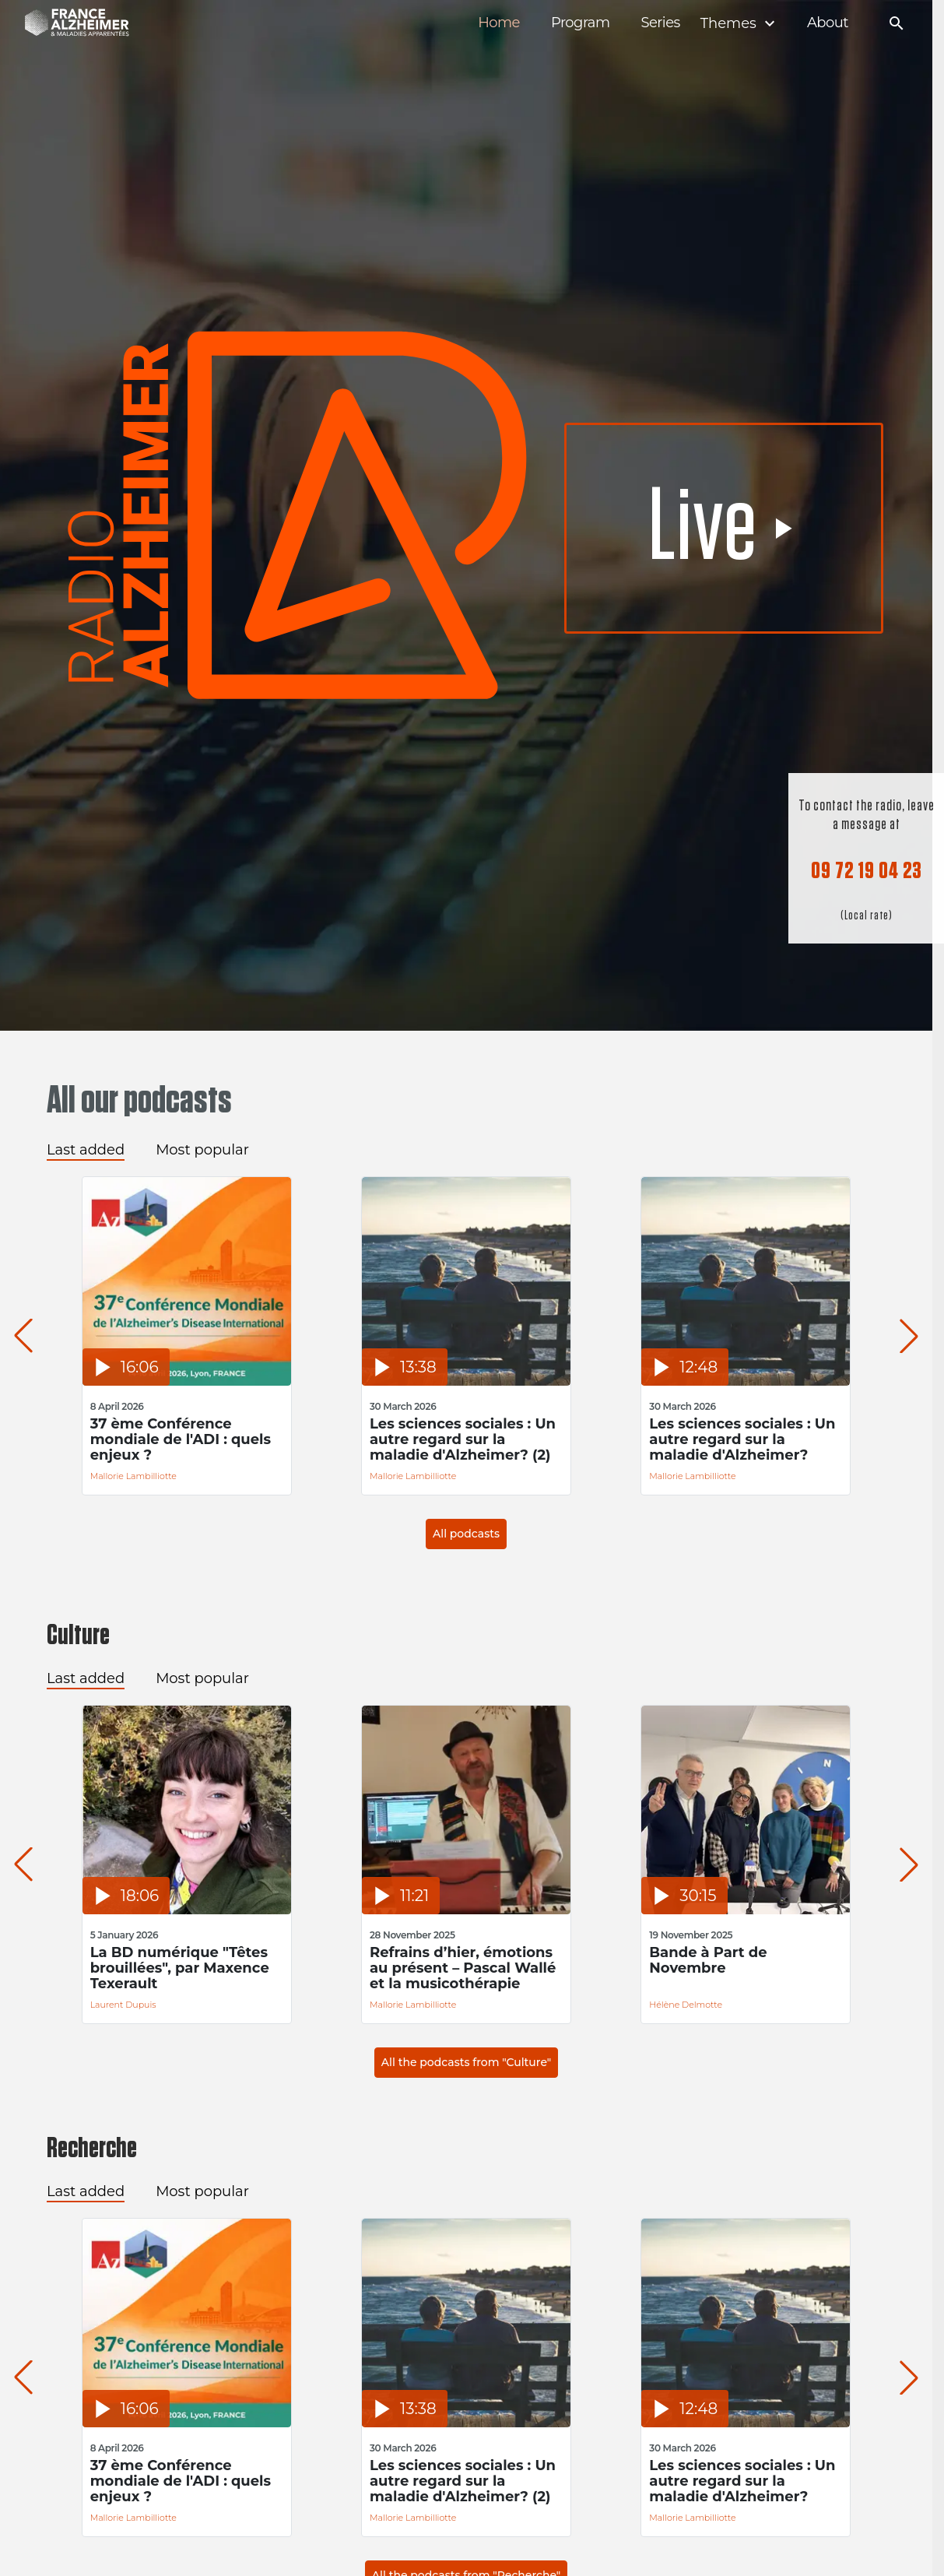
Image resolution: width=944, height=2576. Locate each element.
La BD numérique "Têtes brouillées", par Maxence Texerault (181, 1968)
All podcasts (466, 1534)
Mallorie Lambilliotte (135, 1476)
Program (580, 23)
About (827, 23)
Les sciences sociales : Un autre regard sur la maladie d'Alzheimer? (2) (468, 1439)
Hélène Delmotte (695, 2004)
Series (659, 23)
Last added (86, 1149)
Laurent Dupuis (125, 2004)
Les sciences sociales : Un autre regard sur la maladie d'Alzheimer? (752, 1439)
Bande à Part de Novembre (718, 1961)
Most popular (202, 1149)
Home (499, 23)
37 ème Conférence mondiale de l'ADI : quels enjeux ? (182, 1439)
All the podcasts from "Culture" (466, 2062)
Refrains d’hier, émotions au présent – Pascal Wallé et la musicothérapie (468, 1968)
